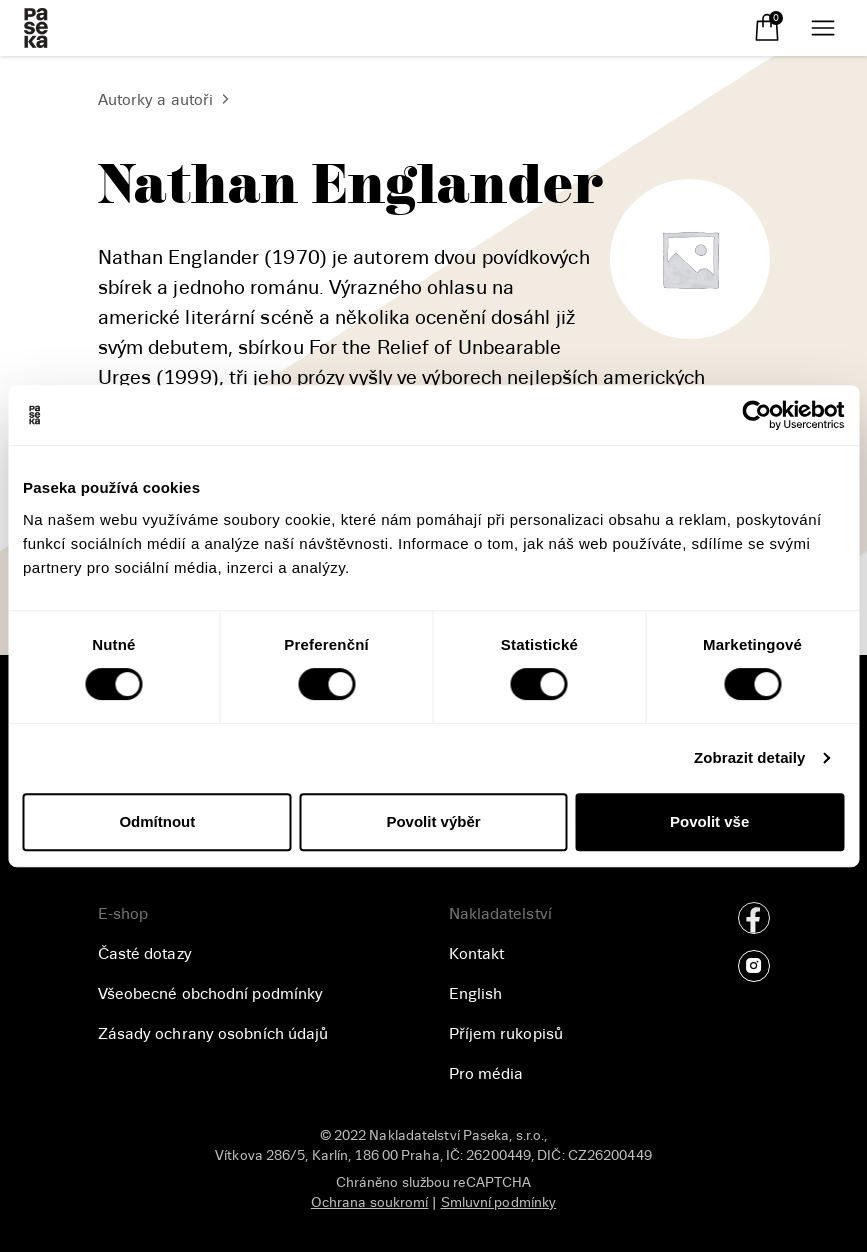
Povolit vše (709, 821)
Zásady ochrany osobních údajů (213, 1034)
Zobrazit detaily (750, 757)
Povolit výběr (433, 821)
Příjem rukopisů (506, 1034)
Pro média (486, 1074)
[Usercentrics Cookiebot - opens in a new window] (756, 415)
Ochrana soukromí (370, 1202)
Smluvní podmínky (499, 1202)
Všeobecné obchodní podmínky (211, 994)
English (476, 994)
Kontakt (477, 954)
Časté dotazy (145, 954)
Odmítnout (157, 821)
